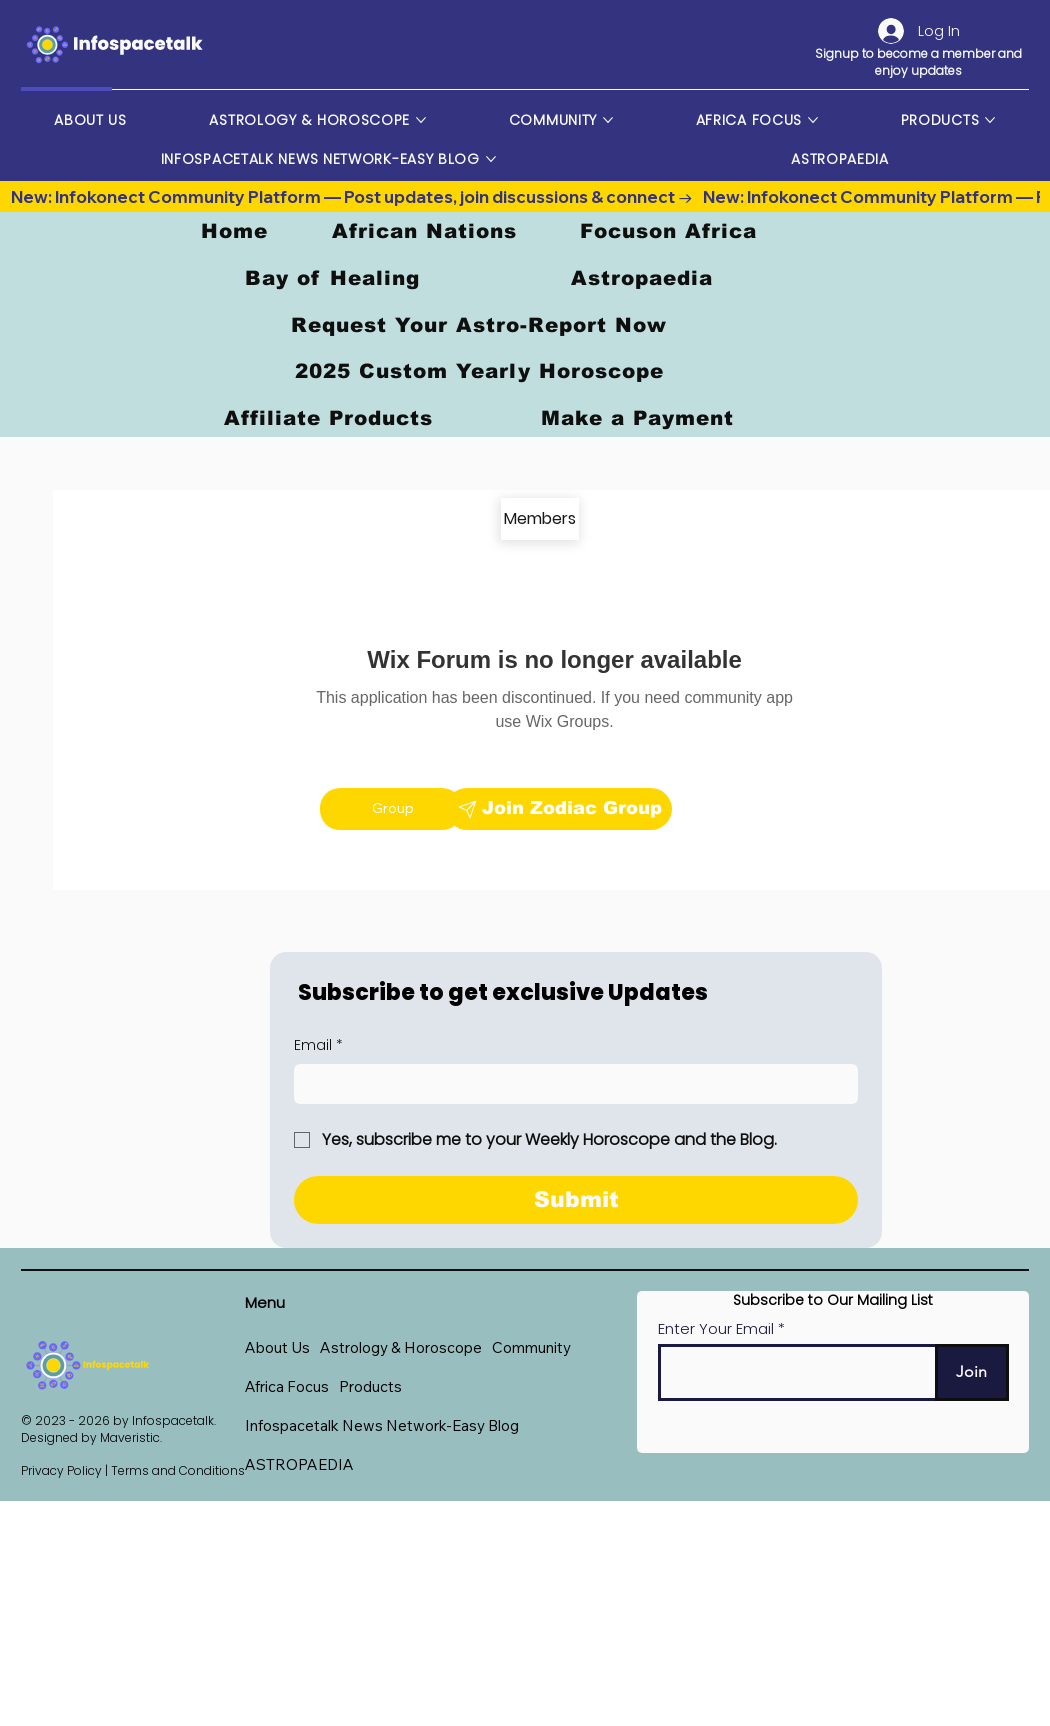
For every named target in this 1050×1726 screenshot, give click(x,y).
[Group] (391, 809)
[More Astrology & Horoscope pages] (421, 120)
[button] (401, 1347)
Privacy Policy (61, 1470)
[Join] (972, 1372)
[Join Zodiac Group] (559, 809)
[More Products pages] (990, 120)
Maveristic (130, 1437)
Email (318, 1046)
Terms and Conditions (178, 1470)
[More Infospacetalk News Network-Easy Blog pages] (491, 159)
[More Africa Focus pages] (813, 120)
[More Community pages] (608, 120)
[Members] (540, 519)
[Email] (570, 1084)
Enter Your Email (716, 1328)
